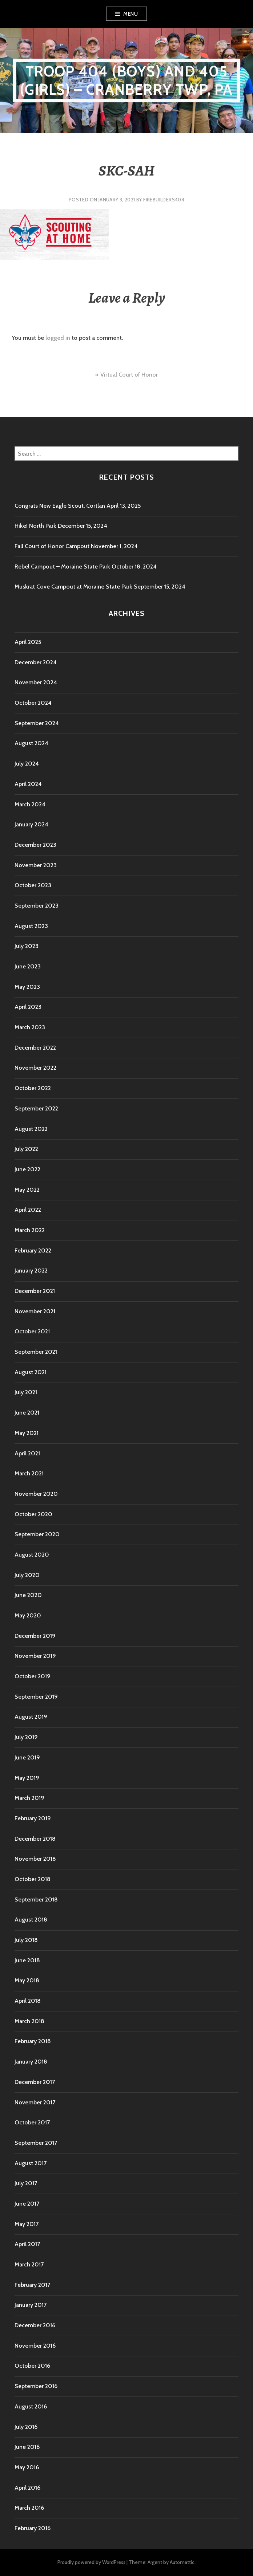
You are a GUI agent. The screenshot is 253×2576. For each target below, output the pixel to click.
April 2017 (27, 2244)
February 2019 (33, 1818)
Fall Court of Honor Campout (52, 546)
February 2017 (32, 2284)
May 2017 (27, 2224)
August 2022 (31, 1128)
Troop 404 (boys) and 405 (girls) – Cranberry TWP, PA (126, 80)
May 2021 (27, 1432)
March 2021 (29, 1473)
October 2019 (33, 1676)
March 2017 (29, 2264)
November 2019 (35, 1655)
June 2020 (28, 1595)
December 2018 (35, 1838)
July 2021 (26, 1392)
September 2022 (36, 1108)
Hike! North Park (35, 525)
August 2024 (31, 743)
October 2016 (32, 2365)
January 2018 (31, 2061)
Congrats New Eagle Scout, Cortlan (60, 505)
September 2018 (36, 1899)
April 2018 (28, 2000)
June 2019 (27, 1757)
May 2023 (27, 986)
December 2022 (35, 1047)
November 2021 (35, 1311)
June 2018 (27, 1960)
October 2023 (33, 885)
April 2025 (28, 641)
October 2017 (32, 2122)
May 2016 (27, 2467)
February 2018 (33, 2041)
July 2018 (26, 1939)
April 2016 (27, 2487)
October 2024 (33, 702)
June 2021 (27, 1412)
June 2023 (28, 966)
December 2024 (36, 662)
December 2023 (35, 844)
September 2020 (37, 1534)
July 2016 (26, 2426)
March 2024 (30, 804)
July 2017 (26, 2183)
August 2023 (31, 926)
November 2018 (35, 1858)
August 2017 (31, 2163)
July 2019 (26, 1737)
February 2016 (33, 2528)
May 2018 (27, 1980)
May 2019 (27, 1777)
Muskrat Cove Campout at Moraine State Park (73, 586)
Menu (130, 14)
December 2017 (35, 2082)
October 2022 (33, 1088)
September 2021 (36, 1351)
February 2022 (33, 1250)
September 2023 (37, 905)
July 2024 (27, 763)
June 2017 (27, 2203)
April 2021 (27, 1453)
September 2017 (36, 2142)
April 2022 (28, 1209)
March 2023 (30, 1027)
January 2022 (31, 1270)
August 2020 (32, 1554)
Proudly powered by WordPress (91, 2562)
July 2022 (26, 1148)
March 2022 (30, 1230)
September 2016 (36, 2386)
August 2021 (31, 1372)
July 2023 (27, 946)
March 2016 (29, 2507)
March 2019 (29, 1797)
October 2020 (33, 1514)
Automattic (182, 2562)
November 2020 (36, 1493)
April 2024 (28, 783)
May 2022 (27, 1189)
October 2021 (32, 1331)
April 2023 (28, 1006)
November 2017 (35, 2102)
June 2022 (27, 1169)
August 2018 (31, 1919)
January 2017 (31, 2304)
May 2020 (28, 1615)
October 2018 (33, 1879)
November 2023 (36, 865)
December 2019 (35, 1635)
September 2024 (37, 723)
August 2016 (31, 2406)
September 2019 (36, 1696)
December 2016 (35, 2325)
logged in (57, 337)
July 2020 (27, 1575)
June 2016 (27, 2446)
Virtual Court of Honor (129, 374)
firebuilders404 (163, 199)
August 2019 (31, 1716)
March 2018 (29, 2021)
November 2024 (36, 682)
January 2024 (31, 824)
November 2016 (35, 2345)
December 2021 (35, 1290)
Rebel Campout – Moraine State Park (62, 566)
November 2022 (35, 1067)
